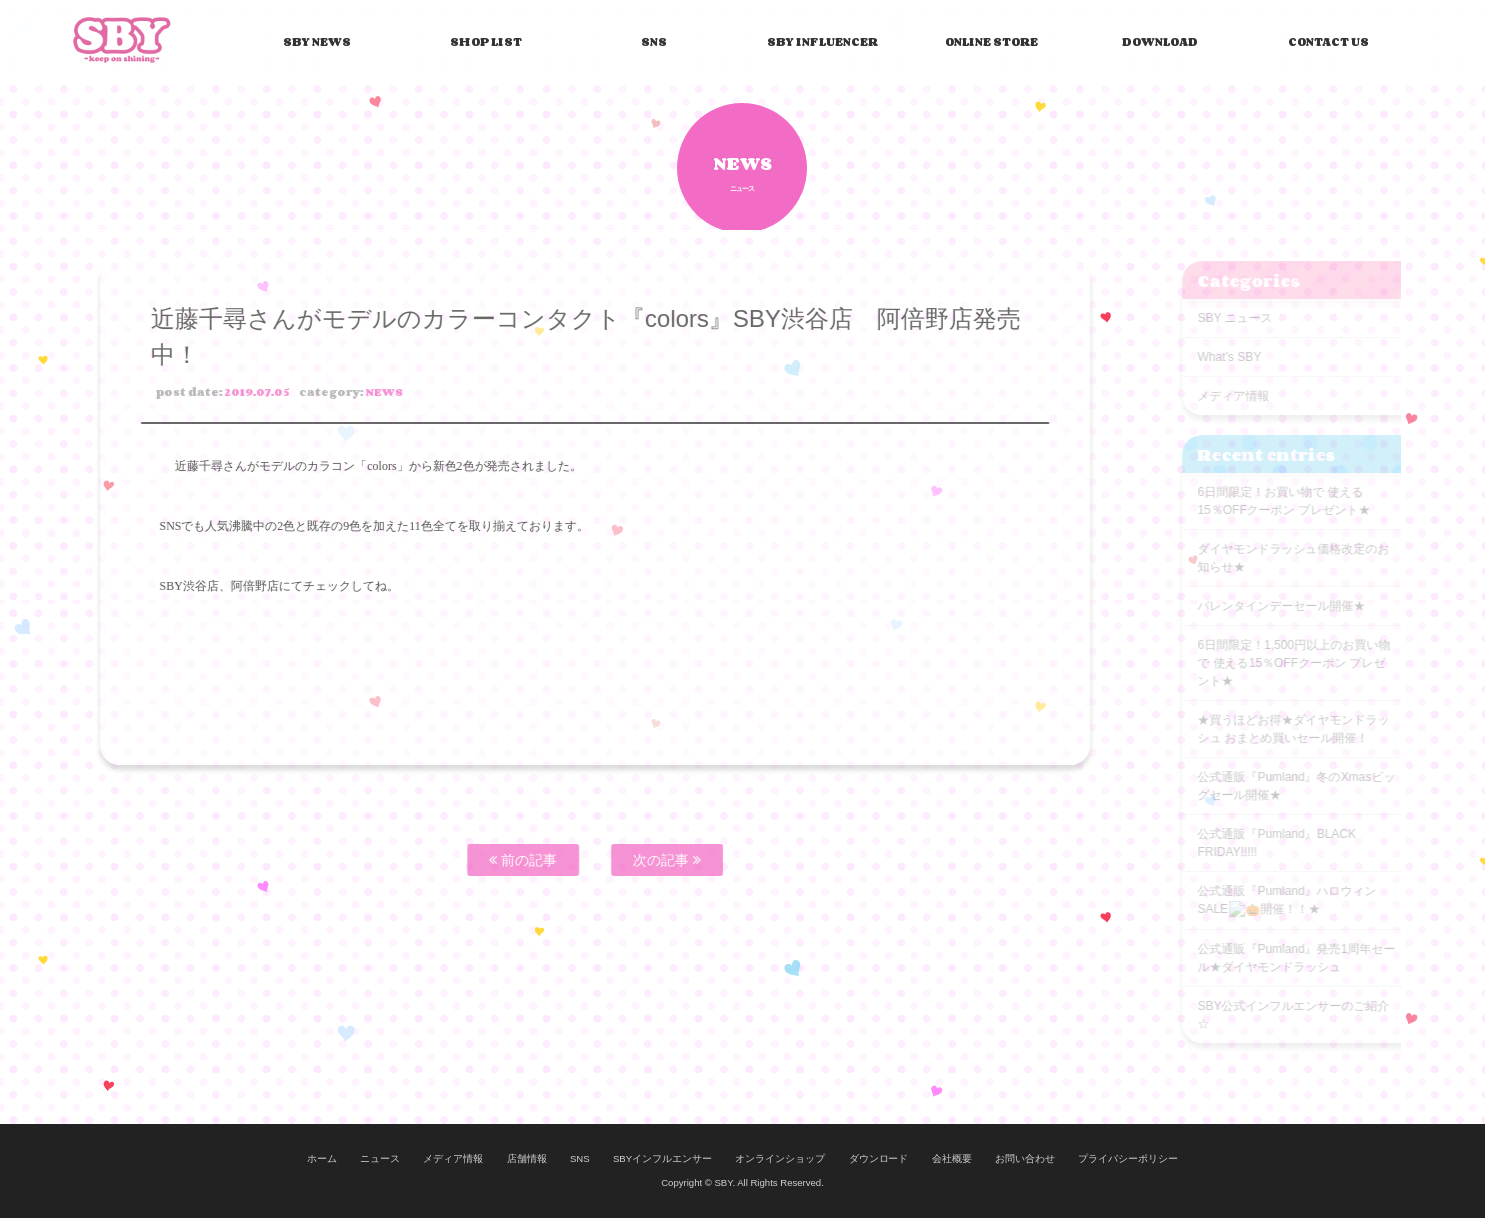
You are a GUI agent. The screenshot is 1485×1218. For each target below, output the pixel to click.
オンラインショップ (780, 1158)
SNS (580, 1158)
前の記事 (491, 860)
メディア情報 (453, 1158)
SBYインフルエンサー (662, 1158)
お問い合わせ (1025, 1158)
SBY (122, 39)
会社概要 (952, 1158)
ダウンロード (879, 1158)
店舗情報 (527, 1158)
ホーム (322, 1158)
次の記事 (635, 860)
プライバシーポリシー (1128, 1158)
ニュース (380, 1158)
